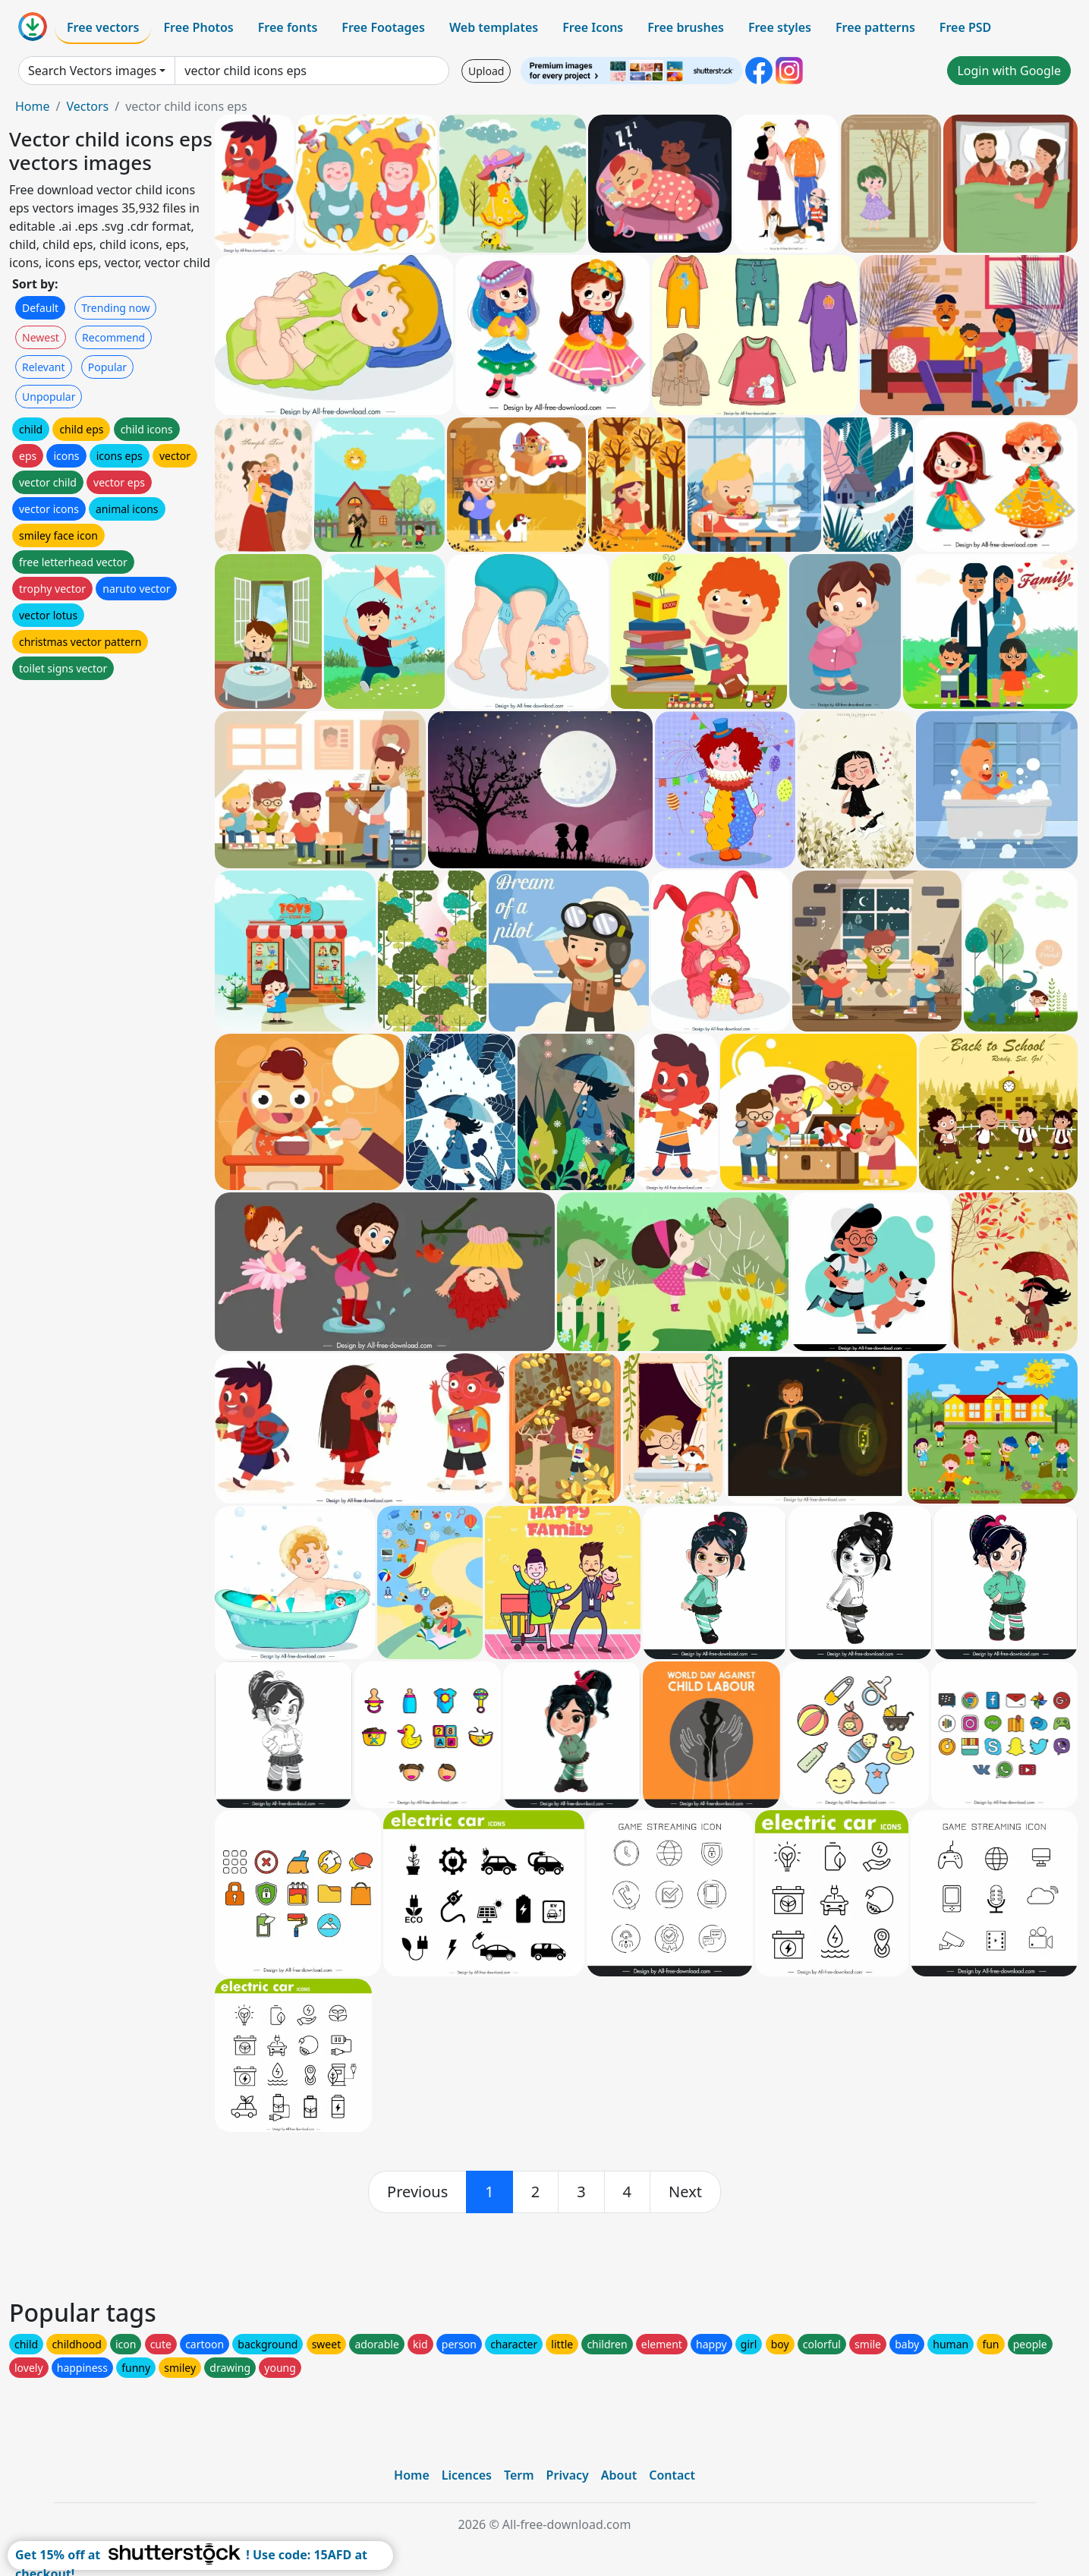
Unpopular (48, 396)
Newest (40, 337)
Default (40, 308)
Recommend (113, 337)
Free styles (779, 27)
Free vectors (103, 27)
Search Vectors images (92, 70)
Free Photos (198, 27)
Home (32, 106)
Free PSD (965, 27)
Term (519, 2475)
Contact (672, 2475)
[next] (685, 2192)
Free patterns (875, 27)
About (619, 2475)
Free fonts (288, 27)
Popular (107, 367)
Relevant (43, 367)
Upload (486, 71)
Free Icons (592, 27)
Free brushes (685, 27)
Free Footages (383, 27)
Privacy (567, 2475)
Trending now (115, 308)
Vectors (87, 106)
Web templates (493, 27)
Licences (467, 2475)
